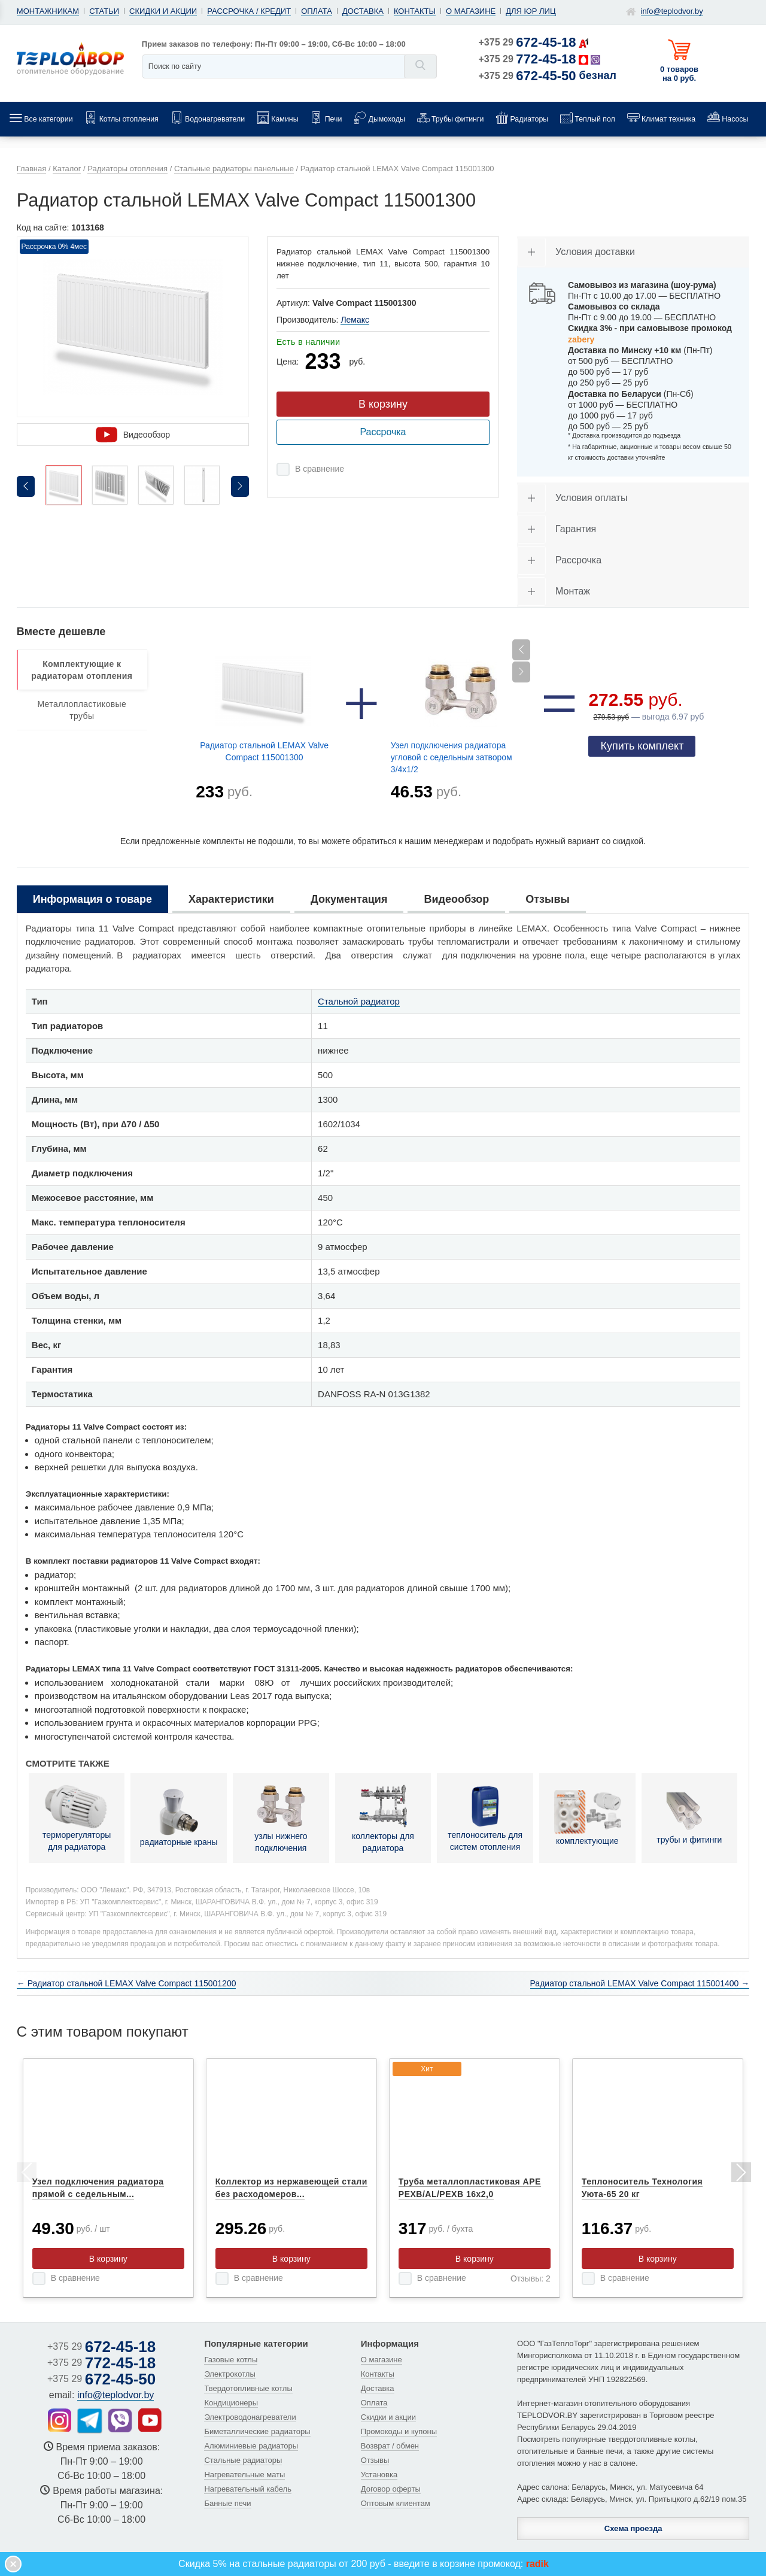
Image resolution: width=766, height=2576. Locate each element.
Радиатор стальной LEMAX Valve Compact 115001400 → (640, 1983)
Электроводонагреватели (250, 2417)
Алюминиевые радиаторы (251, 2445)
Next (740, 2174)
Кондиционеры (231, 2402)
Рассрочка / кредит (249, 11)
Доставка (363, 11)
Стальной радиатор (359, 1001)
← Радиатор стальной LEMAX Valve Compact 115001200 (126, 1983)
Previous (26, 2174)
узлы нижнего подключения (280, 1817)
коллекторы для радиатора (383, 1817)
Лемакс (355, 319)
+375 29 (527, 42)
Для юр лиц (530, 11)
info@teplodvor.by (672, 11)
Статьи (104, 11)
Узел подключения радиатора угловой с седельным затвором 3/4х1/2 (451, 757)
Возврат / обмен (390, 2445)
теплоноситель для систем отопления (485, 1818)
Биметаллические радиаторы (257, 2431)
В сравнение (319, 469)
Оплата (316, 11)
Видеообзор (133, 434)
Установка (379, 2474)
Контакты (415, 11)
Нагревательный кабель (247, 2488)
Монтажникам (48, 11)
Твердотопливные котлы (248, 2388)
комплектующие (587, 1818)
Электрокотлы (229, 2373)
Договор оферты (391, 2488)
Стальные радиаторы (243, 2460)
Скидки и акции (163, 11)
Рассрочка (383, 432)
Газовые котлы (230, 2359)
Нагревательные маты (244, 2474)
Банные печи (227, 2503)
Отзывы (375, 2460)
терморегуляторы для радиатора (76, 1818)
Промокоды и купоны (399, 2431)
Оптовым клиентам (395, 2503)
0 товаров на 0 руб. (679, 74)
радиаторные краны (179, 1817)
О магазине (471, 11)
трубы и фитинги (689, 1817)
